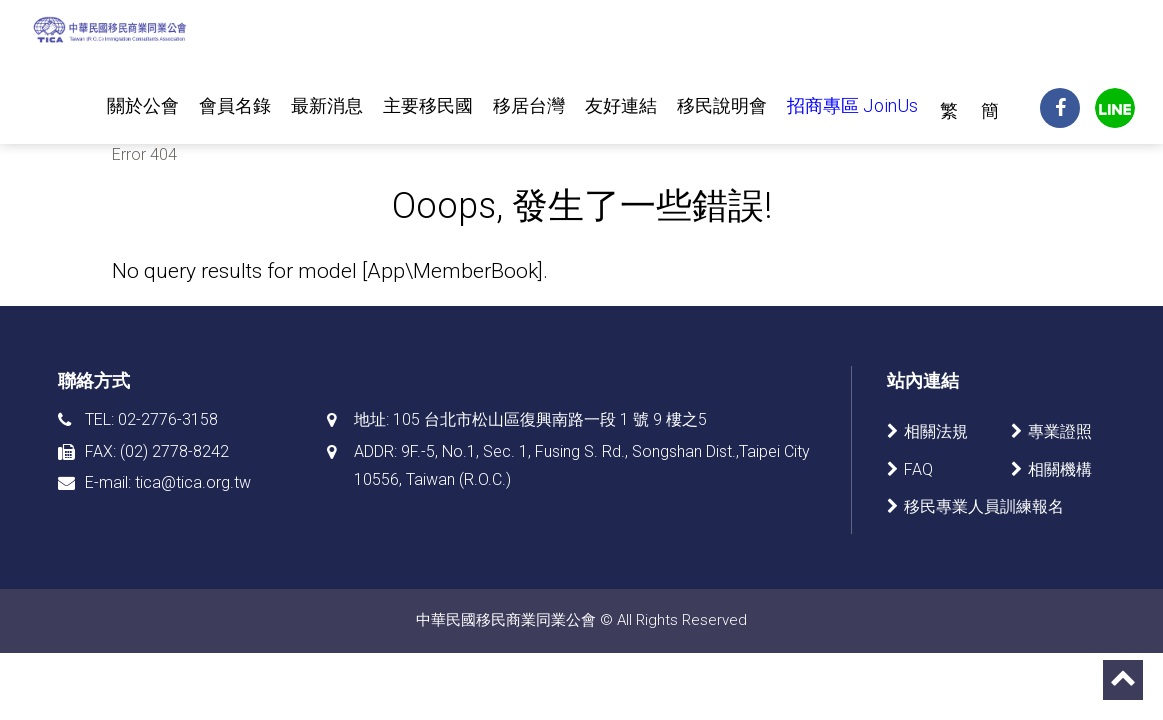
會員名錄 (235, 105)
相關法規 (936, 431)
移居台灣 (529, 105)
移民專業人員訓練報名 (984, 506)
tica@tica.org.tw (193, 482)
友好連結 (621, 105)
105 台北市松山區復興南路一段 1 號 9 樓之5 (550, 419)
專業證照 (1060, 431)
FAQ (918, 469)
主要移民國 (428, 105)
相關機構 (1060, 469)
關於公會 (143, 105)
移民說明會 (722, 105)
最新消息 (327, 105)
